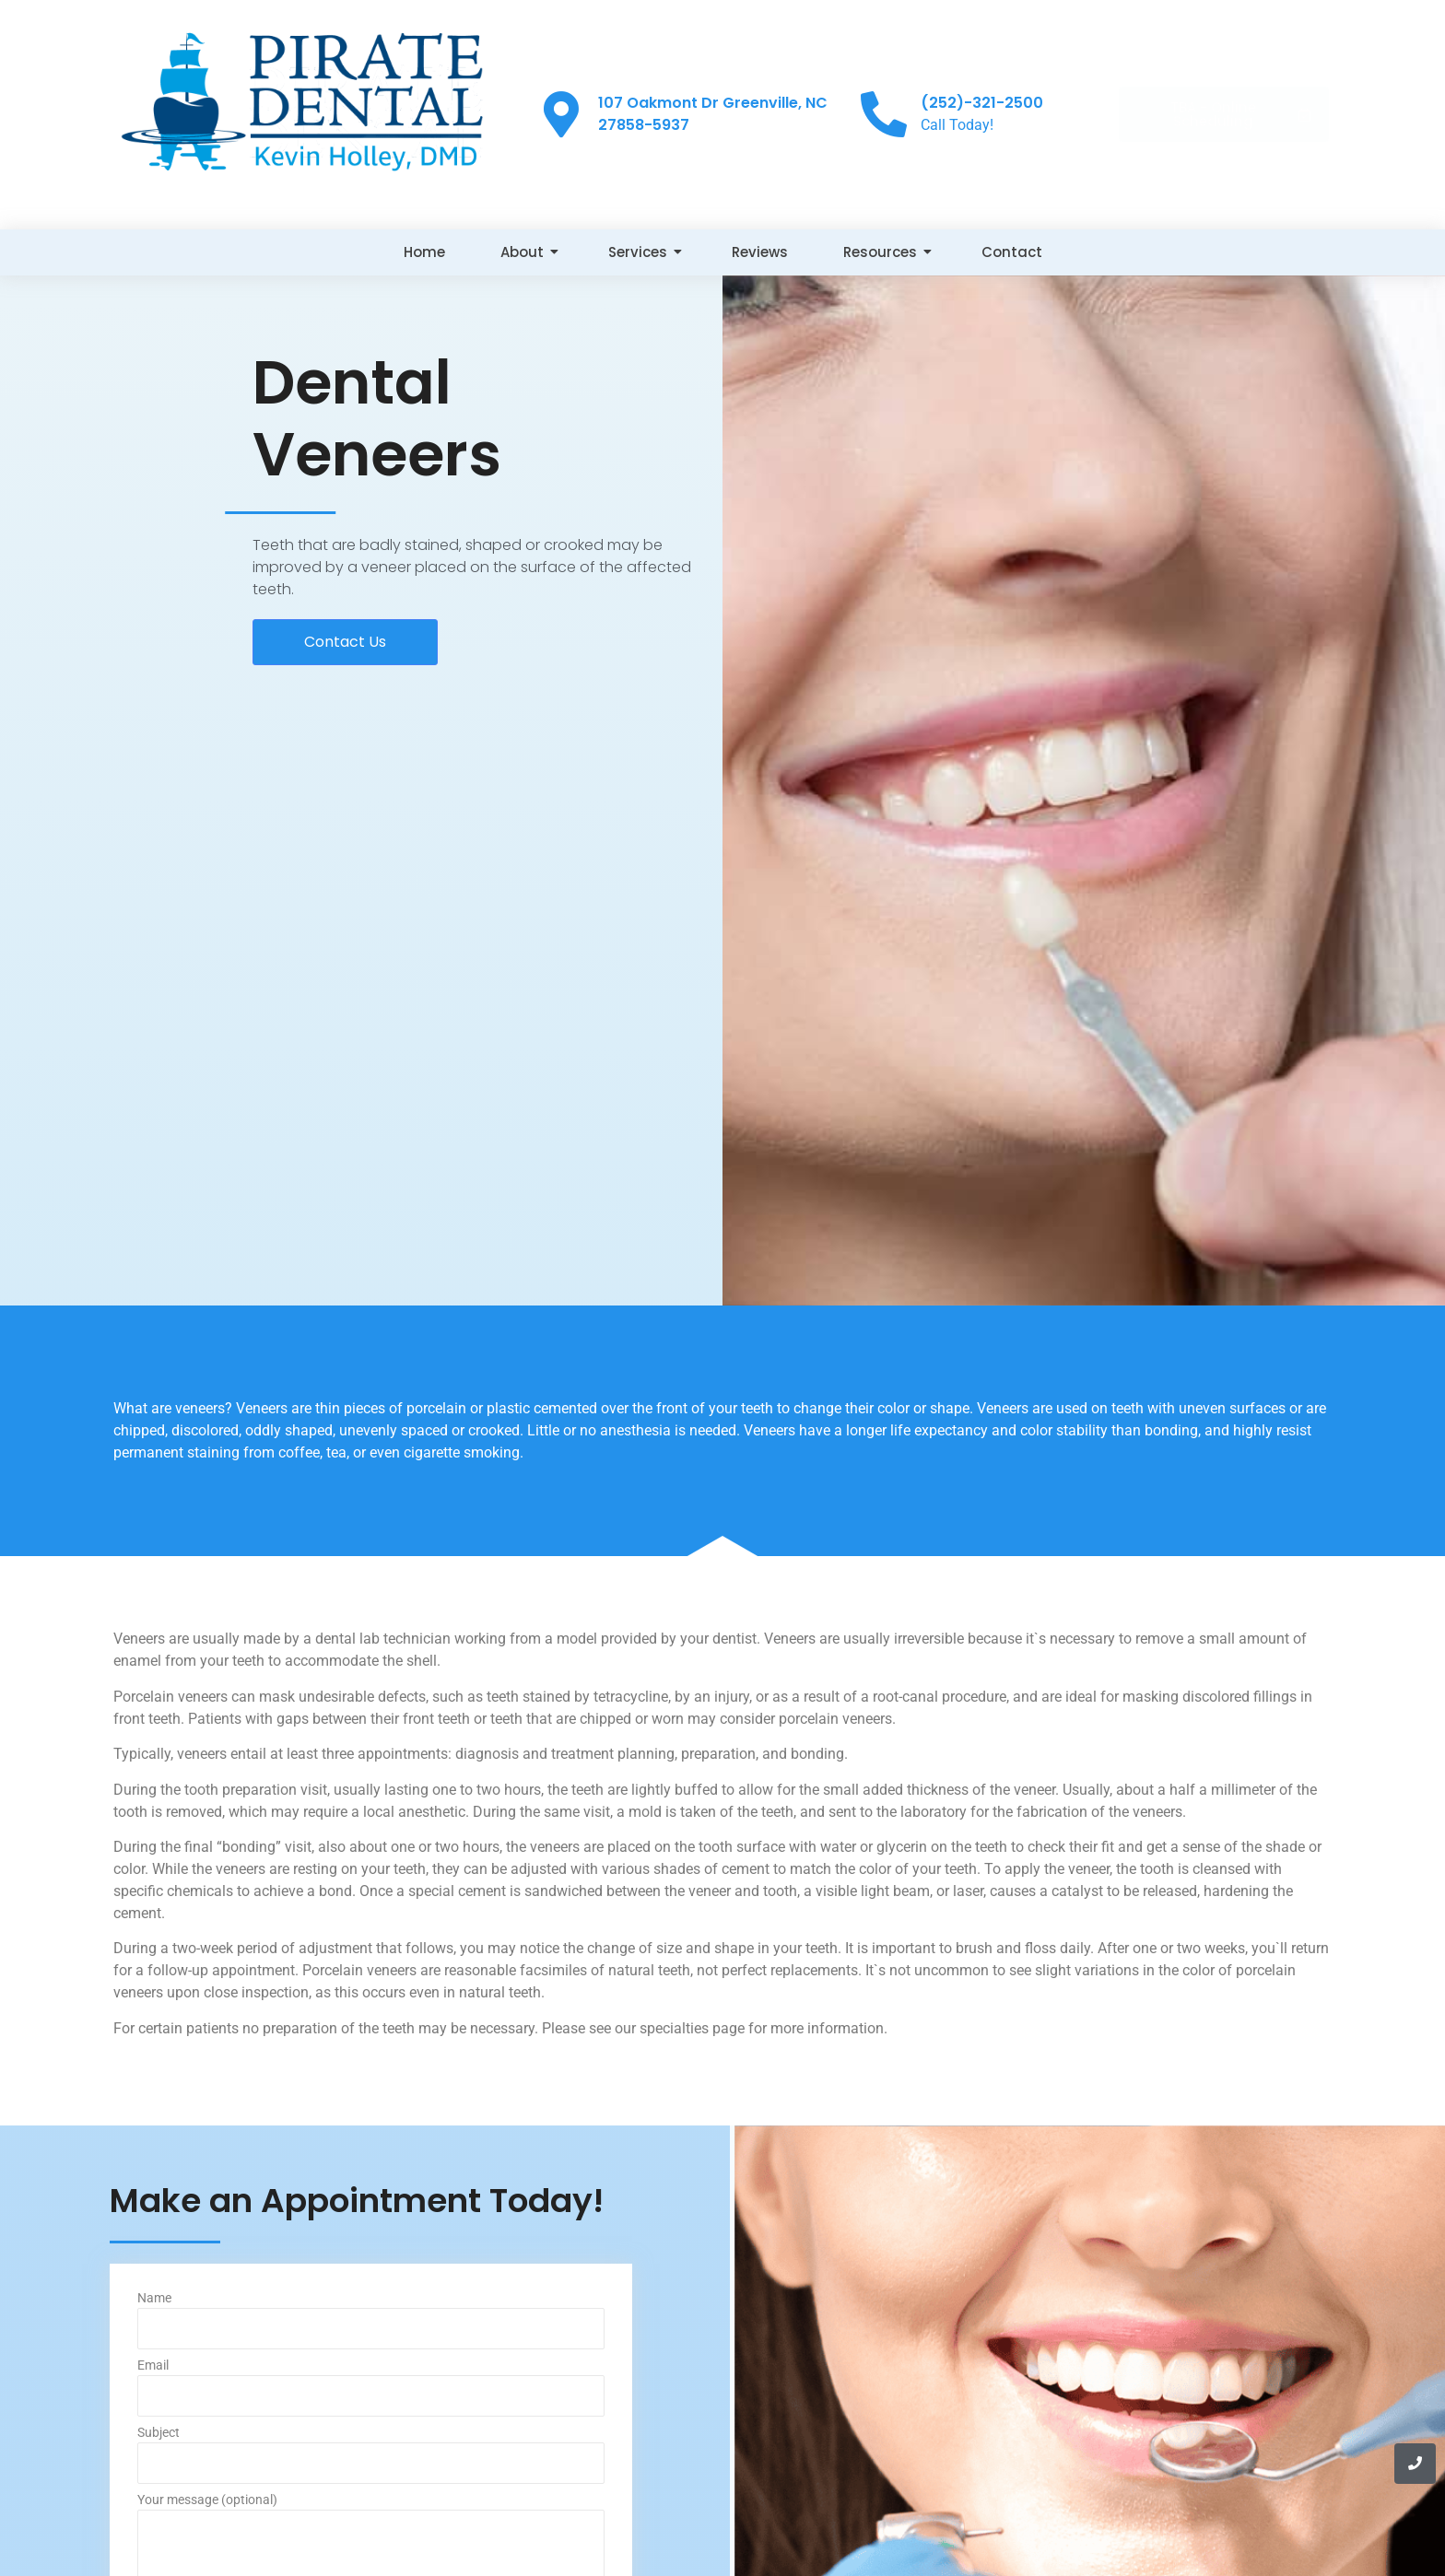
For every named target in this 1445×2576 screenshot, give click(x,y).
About (529, 252)
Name (371, 2325)
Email (371, 2392)
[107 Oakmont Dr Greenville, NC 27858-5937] (561, 114)
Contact (1011, 252)
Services (645, 252)
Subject (371, 2459)
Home (424, 252)
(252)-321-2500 (982, 102)
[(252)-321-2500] (884, 114)
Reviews (760, 252)
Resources (887, 252)
